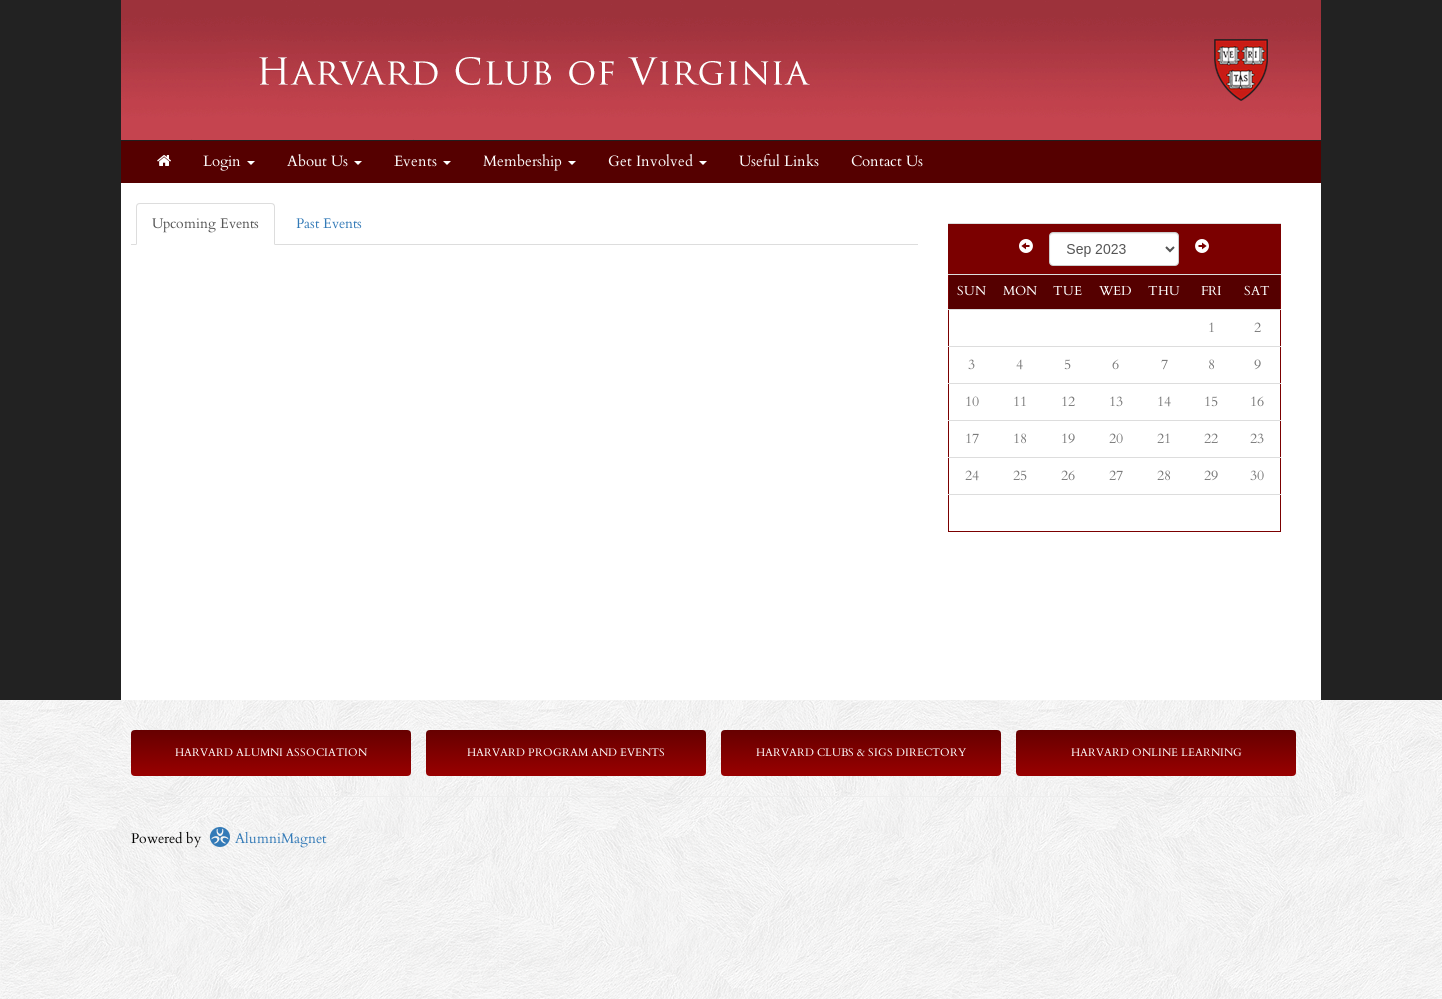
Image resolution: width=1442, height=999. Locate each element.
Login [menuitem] (229, 161)
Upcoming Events (205, 223)
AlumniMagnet (267, 838)
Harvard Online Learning (1156, 752)
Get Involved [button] (657, 161)
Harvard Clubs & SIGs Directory (861, 752)
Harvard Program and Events (566, 752)
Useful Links (779, 161)
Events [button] (422, 161)
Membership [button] (529, 161)
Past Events (329, 223)
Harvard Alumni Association (271, 752)
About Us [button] (324, 161)
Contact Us (887, 161)
